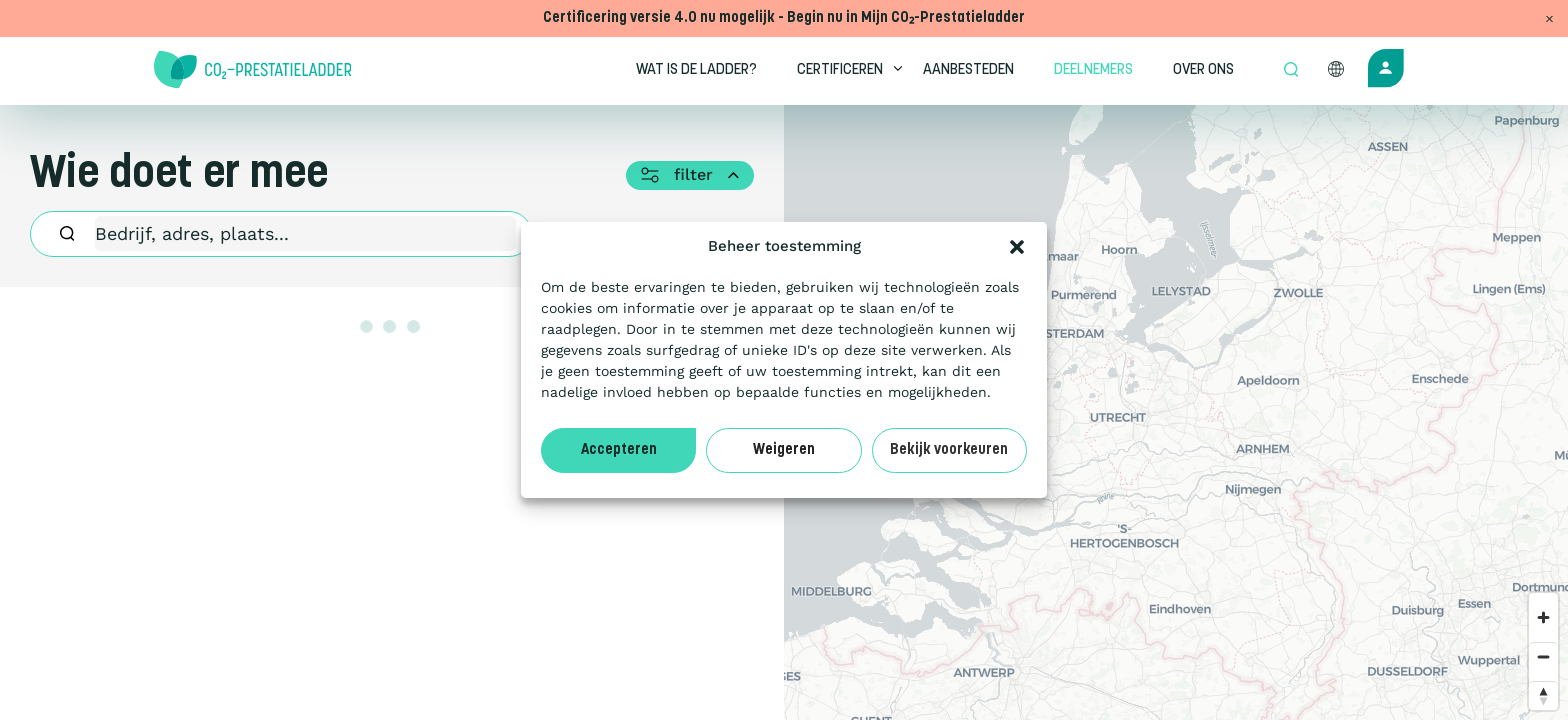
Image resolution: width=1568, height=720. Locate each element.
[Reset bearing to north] (1543, 695)
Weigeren (784, 450)
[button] (1017, 247)
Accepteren (619, 450)
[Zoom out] (1543, 656)
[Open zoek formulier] (1291, 71)
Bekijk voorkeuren (949, 450)
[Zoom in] (1543, 617)
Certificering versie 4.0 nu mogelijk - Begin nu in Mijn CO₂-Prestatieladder (784, 18)
